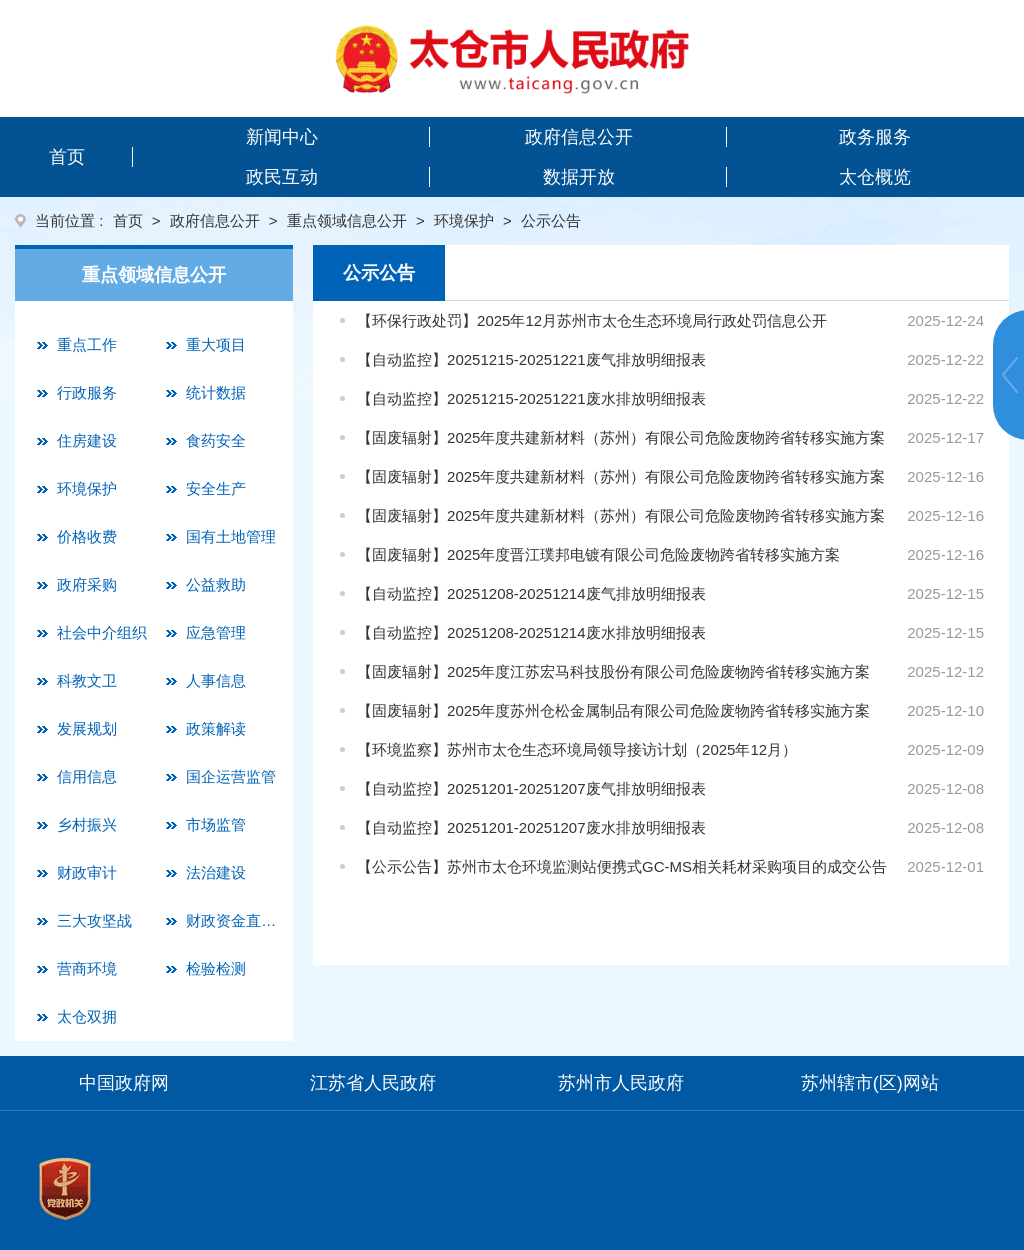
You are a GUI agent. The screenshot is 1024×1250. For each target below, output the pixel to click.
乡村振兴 (87, 824)
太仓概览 (875, 177)
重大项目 (216, 344)
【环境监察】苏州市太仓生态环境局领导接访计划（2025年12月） (577, 749)
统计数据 (216, 392)
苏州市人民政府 (621, 1083)
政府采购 (87, 584)
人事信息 (216, 680)
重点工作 (87, 344)
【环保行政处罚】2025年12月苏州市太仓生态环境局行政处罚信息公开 (592, 320)
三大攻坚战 (94, 920)
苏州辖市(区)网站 (870, 1083)
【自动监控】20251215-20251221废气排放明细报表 (531, 359)
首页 (67, 157)
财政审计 (87, 872)
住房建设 (87, 440)
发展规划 (87, 728)
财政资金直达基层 (234, 920)
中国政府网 (124, 1083)
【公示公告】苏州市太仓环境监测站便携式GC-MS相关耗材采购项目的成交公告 (622, 866)
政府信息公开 (579, 137)
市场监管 (216, 824)
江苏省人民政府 (373, 1083)
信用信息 (87, 776)
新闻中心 (282, 137)
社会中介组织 (102, 632)
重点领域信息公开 (347, 220)
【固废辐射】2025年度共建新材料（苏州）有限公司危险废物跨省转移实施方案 (621, 437)
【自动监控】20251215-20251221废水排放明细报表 (531, 398)
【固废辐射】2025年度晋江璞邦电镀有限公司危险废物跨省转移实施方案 (598, 554)
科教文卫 (87, 680)
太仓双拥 (87, 1016)
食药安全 (216, 440)
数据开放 (579, 177)
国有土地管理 (231, 536)
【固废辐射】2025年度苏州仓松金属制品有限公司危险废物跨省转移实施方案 (613, 710)
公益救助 (216, 584)
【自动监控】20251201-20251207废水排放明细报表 (531, 827)
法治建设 (216, 872)
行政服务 (87, 392)
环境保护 (464, 220)
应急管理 (216, 632)
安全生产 (216, 488)
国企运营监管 (231, 776)
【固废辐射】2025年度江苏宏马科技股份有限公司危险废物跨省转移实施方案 (613, 671)
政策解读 (216, 728)
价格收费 (87, 536)
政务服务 (875, 137)
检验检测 (216, 968)
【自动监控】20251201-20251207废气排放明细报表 (531, 788)
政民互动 (282, 177)
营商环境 (87, 968)
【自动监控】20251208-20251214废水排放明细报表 (531, 632)
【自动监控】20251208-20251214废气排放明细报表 (531, 593)
